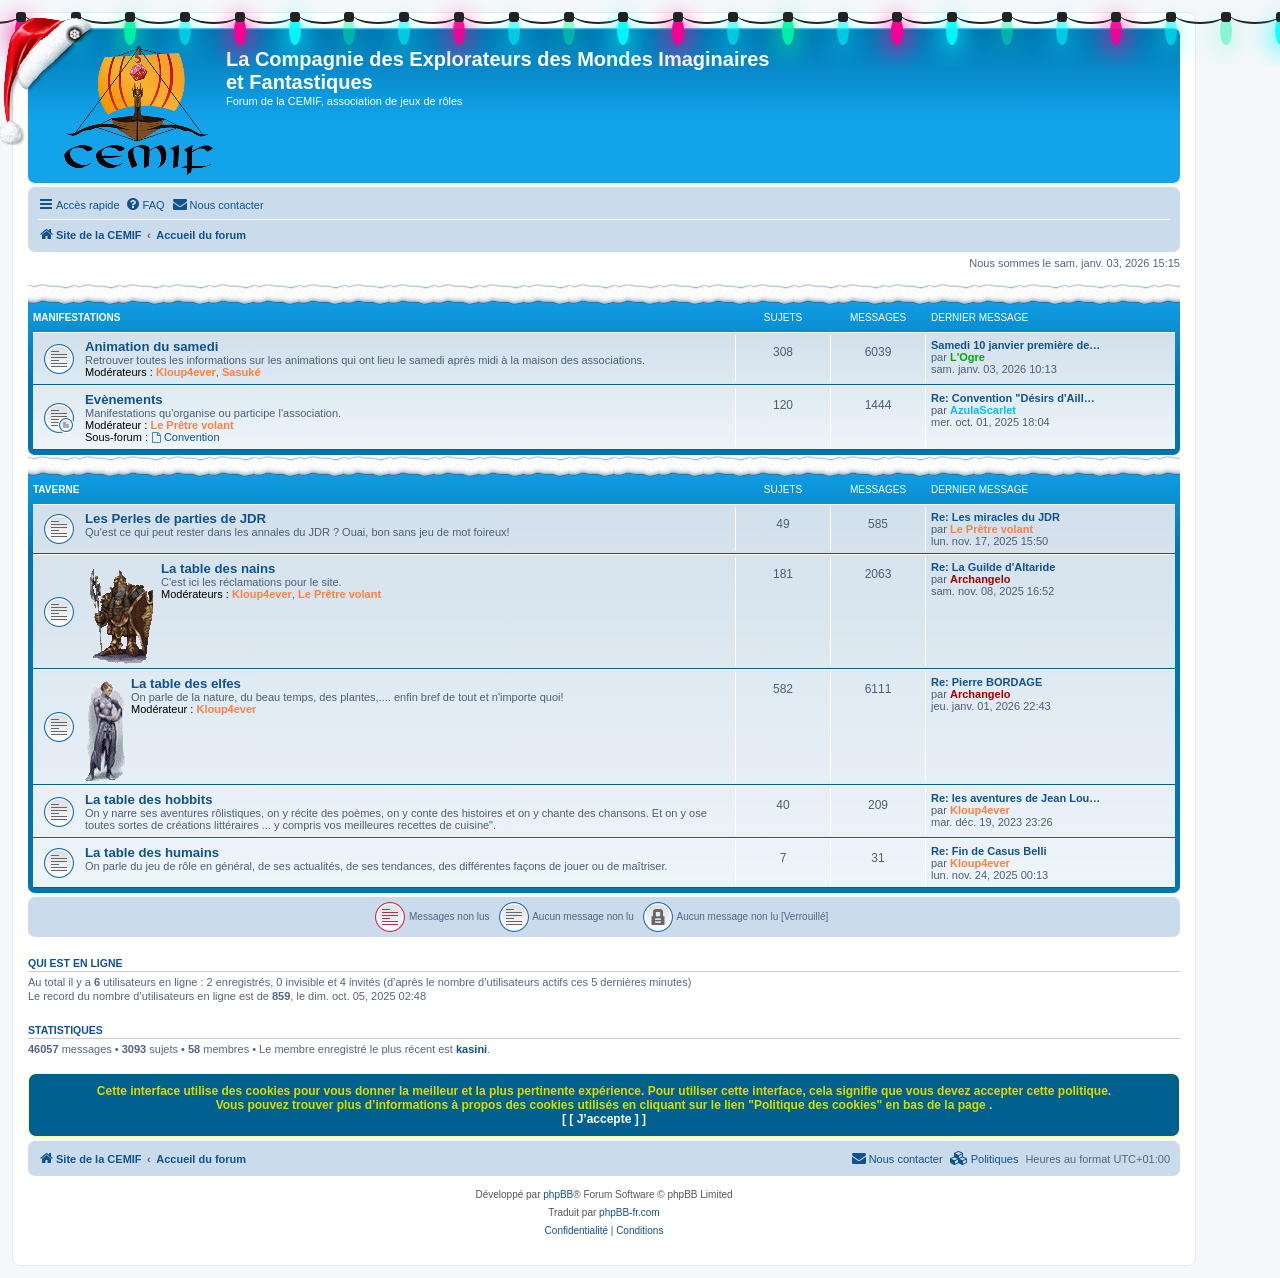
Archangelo (980, 579)
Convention (185, 437)
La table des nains (218, 568)
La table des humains (152, 852)
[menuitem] (145, 205)
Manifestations (76, 317)
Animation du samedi (151, 346)
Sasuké (241, 372)
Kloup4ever (186, 372)
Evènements (124, 399)
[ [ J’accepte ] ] (604, 1119)
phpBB (558, 1194)
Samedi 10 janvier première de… (1015, 345)
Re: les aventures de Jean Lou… (1015, 798)
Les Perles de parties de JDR (175, 518)
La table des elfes (186, 683)
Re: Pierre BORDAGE (986, 682)
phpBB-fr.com (629, 1212)
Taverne (56, 489)
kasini (471, 1049)
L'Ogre (967, 357)
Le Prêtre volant (191, 425)
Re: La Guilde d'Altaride (993, 567)
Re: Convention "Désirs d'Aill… (1013, 398)
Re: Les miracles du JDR (995, 517)
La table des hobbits (149, 799)
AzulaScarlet (983, 410)
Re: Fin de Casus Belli (989, 851)
